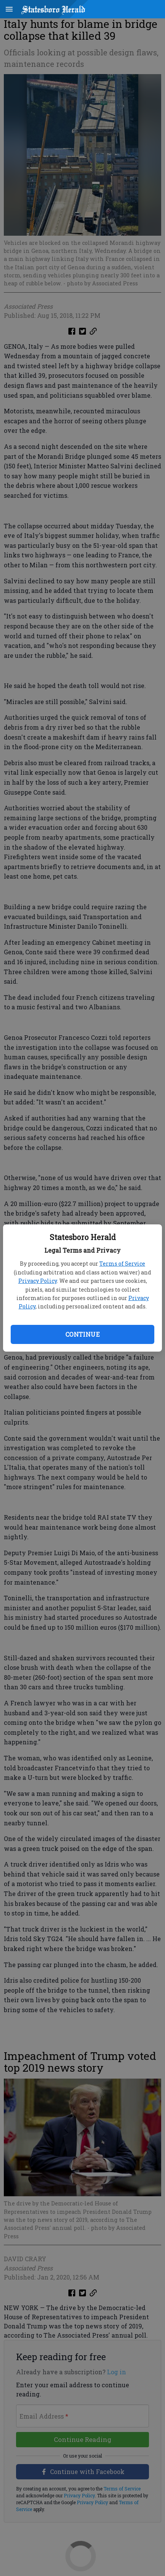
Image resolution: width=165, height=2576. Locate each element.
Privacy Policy (37, 1280)
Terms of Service (122, 1263)
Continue (82, 1334)
